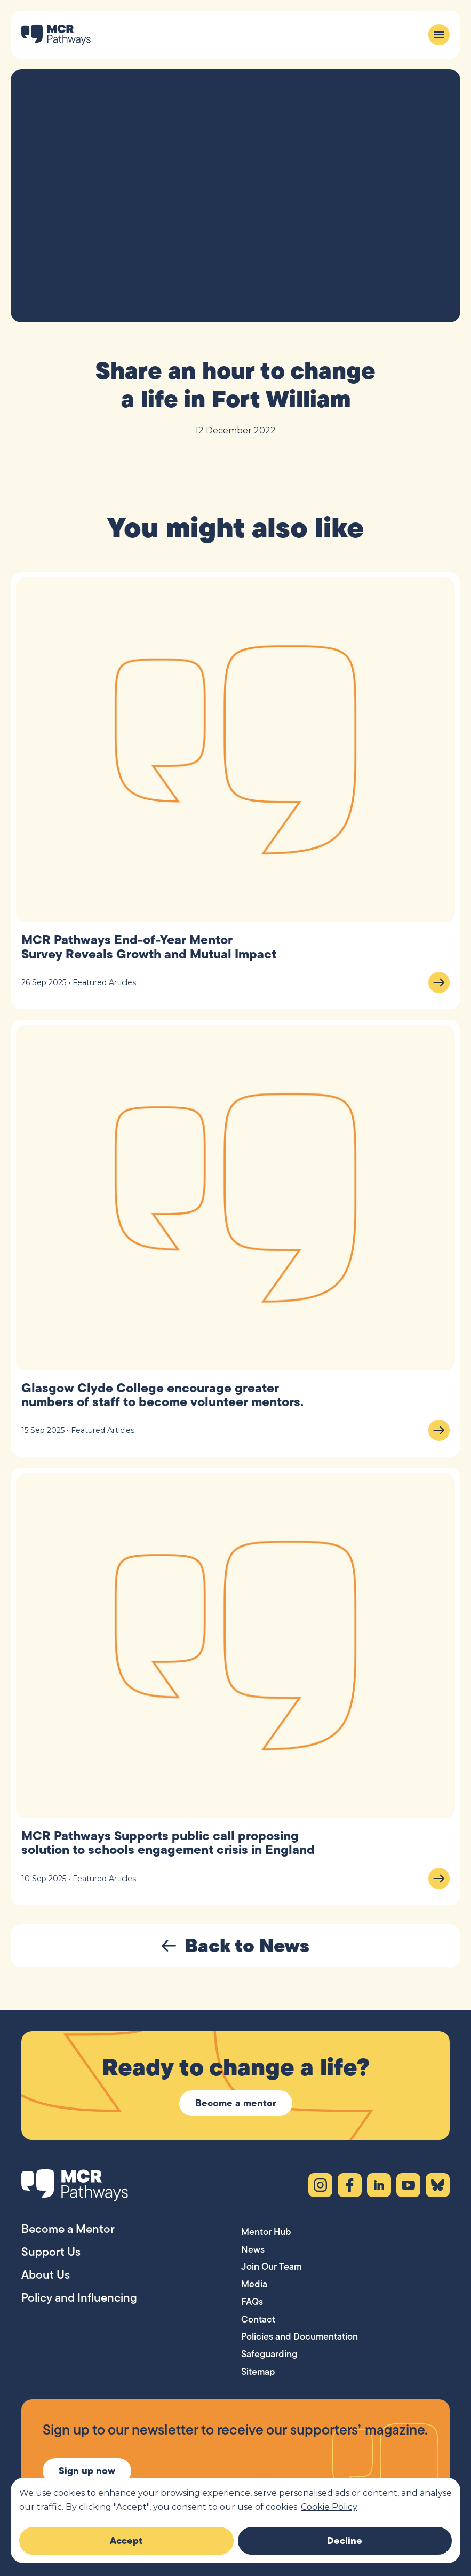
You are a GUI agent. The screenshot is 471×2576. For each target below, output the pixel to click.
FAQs (252, 2302)
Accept (126, 2540)
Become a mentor (235, 2103)
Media (254, 2284)
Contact (258, 2319)
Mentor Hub (266, 2232)
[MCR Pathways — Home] (56, 34)
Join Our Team (271, 2266)
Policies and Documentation (299, 2336)
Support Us (51, 2251)
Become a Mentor (68, 2228)
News (253, 2249)
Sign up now (87, 2470)
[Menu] (439, 34)
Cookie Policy (329, 2507)
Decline (344, 2540)
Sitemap (258, 2372)
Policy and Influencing (79, 2297)
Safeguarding (269, 2354)
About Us (45, 2274)
